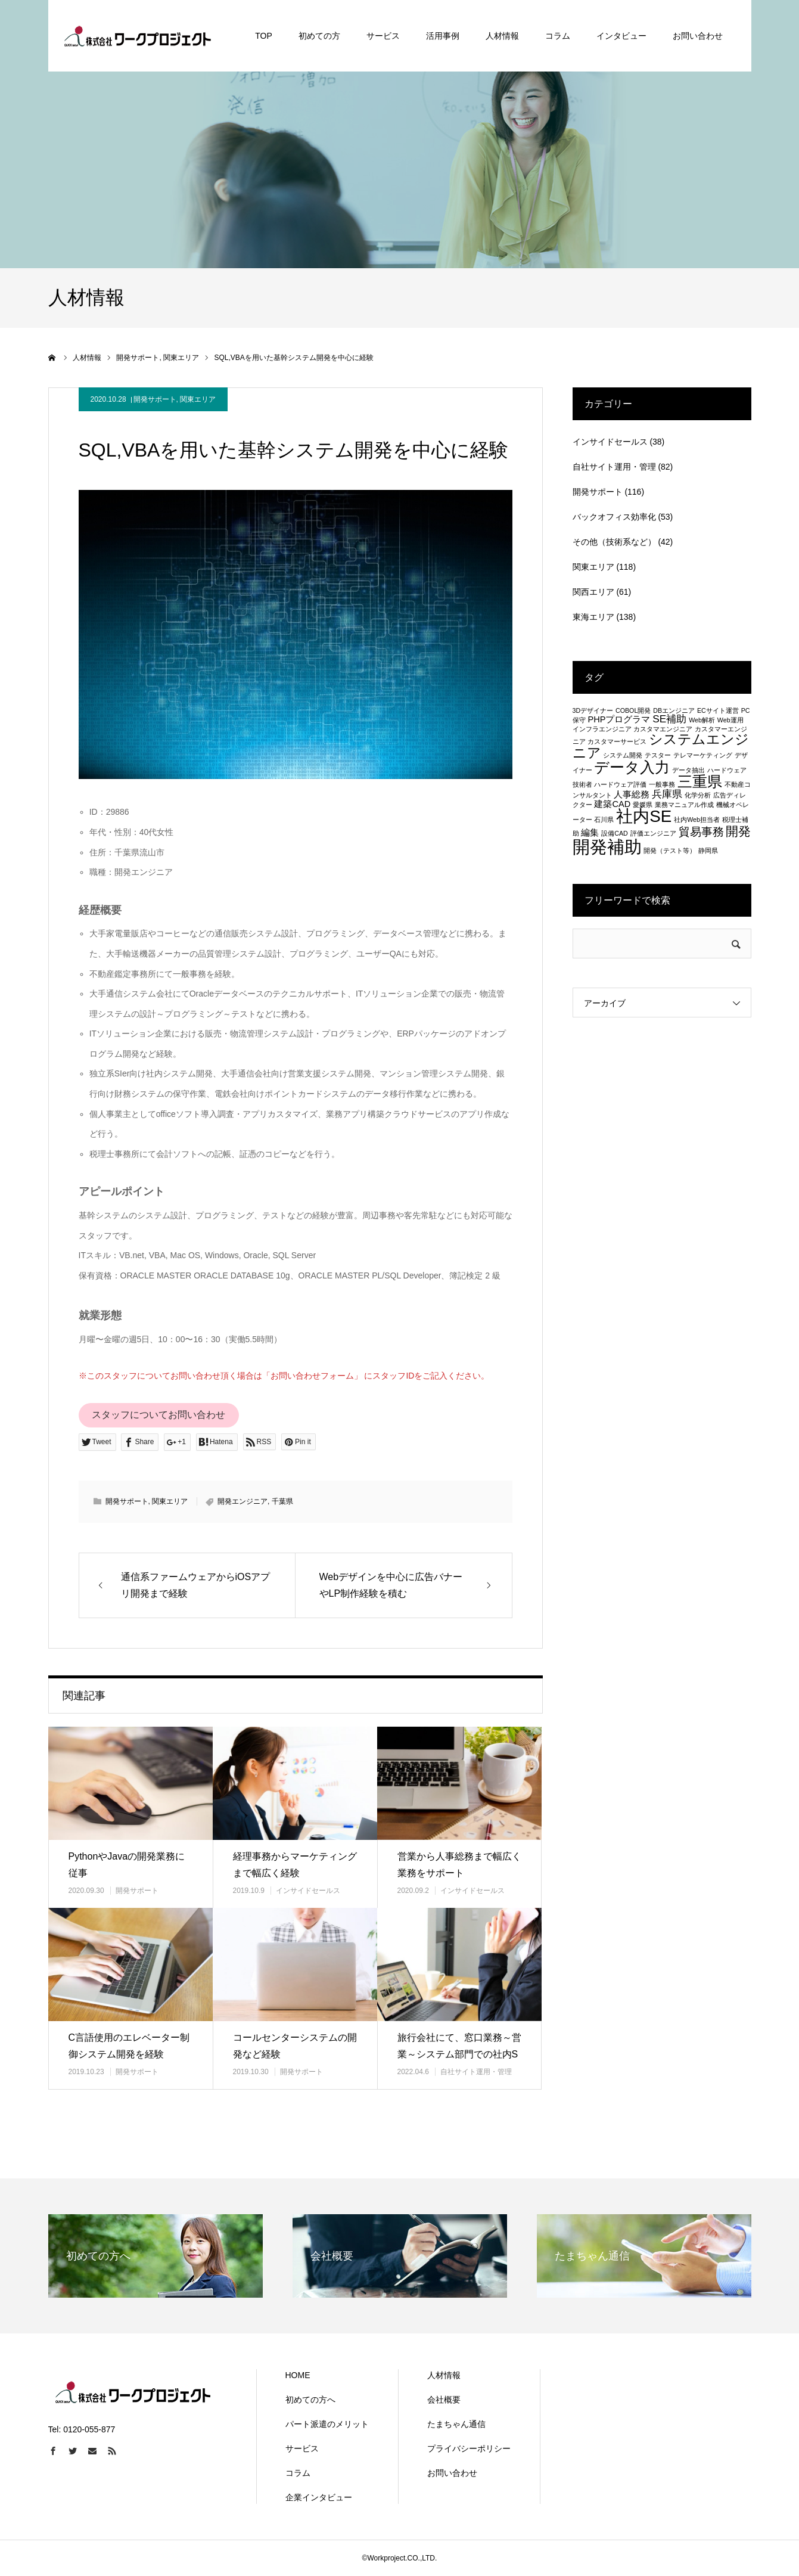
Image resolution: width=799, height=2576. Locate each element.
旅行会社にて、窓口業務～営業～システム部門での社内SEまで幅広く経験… (459, 2054)
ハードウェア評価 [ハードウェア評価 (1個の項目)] (620, 784)
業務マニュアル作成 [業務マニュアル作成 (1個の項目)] (684, 804)
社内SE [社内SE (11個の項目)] (643, 816)
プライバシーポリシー (469, 2448)
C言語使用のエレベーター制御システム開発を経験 (129, 2046)
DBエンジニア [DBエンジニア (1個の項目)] (674, 710)
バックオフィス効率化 (614, 517)
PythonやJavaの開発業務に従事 (127, 1865)
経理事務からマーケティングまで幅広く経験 (295, 1865)
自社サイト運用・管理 (476, 2072)
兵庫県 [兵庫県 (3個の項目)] (667, 794)
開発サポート (154, 399)
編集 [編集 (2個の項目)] (590, 832)
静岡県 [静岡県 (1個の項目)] (708, 850)
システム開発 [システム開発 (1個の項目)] (622, 755)
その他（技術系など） (614, 542)
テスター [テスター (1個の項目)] (658, 755)
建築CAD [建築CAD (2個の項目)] (612, 804)
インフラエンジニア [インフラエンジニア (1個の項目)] (602, 729)
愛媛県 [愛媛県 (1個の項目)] (642, 804)
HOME (297, 2375)
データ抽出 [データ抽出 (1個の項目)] (688, 770)
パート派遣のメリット (327, 2424)
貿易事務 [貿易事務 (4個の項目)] (701, 831)
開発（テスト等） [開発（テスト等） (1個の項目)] (669, 850)
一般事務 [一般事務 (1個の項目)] (662, 784)
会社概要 (444, 2399)
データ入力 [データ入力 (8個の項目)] (632, 767)
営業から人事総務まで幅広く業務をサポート (459, 1865)
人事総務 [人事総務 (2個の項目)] (631, 794)
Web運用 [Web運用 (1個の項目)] (730, 720)
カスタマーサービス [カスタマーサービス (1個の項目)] (616, 741)
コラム (297, 2473)
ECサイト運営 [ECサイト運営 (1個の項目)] (718, 710)
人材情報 (444, 2375)
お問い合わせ (452, 2473)
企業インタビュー (318, 2497)
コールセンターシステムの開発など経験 (295, 2046)
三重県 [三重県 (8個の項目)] (699, 781)
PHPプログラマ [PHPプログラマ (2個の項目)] (618, 719)
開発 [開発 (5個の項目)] (738, 831)
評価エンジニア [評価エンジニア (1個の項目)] (653, 833)
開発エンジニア (242, 1501)
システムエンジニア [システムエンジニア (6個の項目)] (661, 746)
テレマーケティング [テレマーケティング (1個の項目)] (702, 755)
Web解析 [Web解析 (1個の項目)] (702, 720)
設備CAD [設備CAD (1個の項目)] (614, 833)
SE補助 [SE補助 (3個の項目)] (669, 719)
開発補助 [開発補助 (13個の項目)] (607, 846)
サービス (302, 2448)
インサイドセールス (308, 1890)
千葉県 (282, 1501)
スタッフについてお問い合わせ (158, 1415)
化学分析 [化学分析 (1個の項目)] (698, 795)
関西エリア (593, 592)
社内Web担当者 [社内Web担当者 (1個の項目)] (697, 819)
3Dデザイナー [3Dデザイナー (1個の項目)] (593, 710)
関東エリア (198, 399)
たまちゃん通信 (456, 2424)
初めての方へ (310, 2399)
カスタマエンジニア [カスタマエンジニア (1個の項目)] (662, 729)
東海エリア (593, 617)
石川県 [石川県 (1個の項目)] (604, 819)
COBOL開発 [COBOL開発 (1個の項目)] (633, 710)
